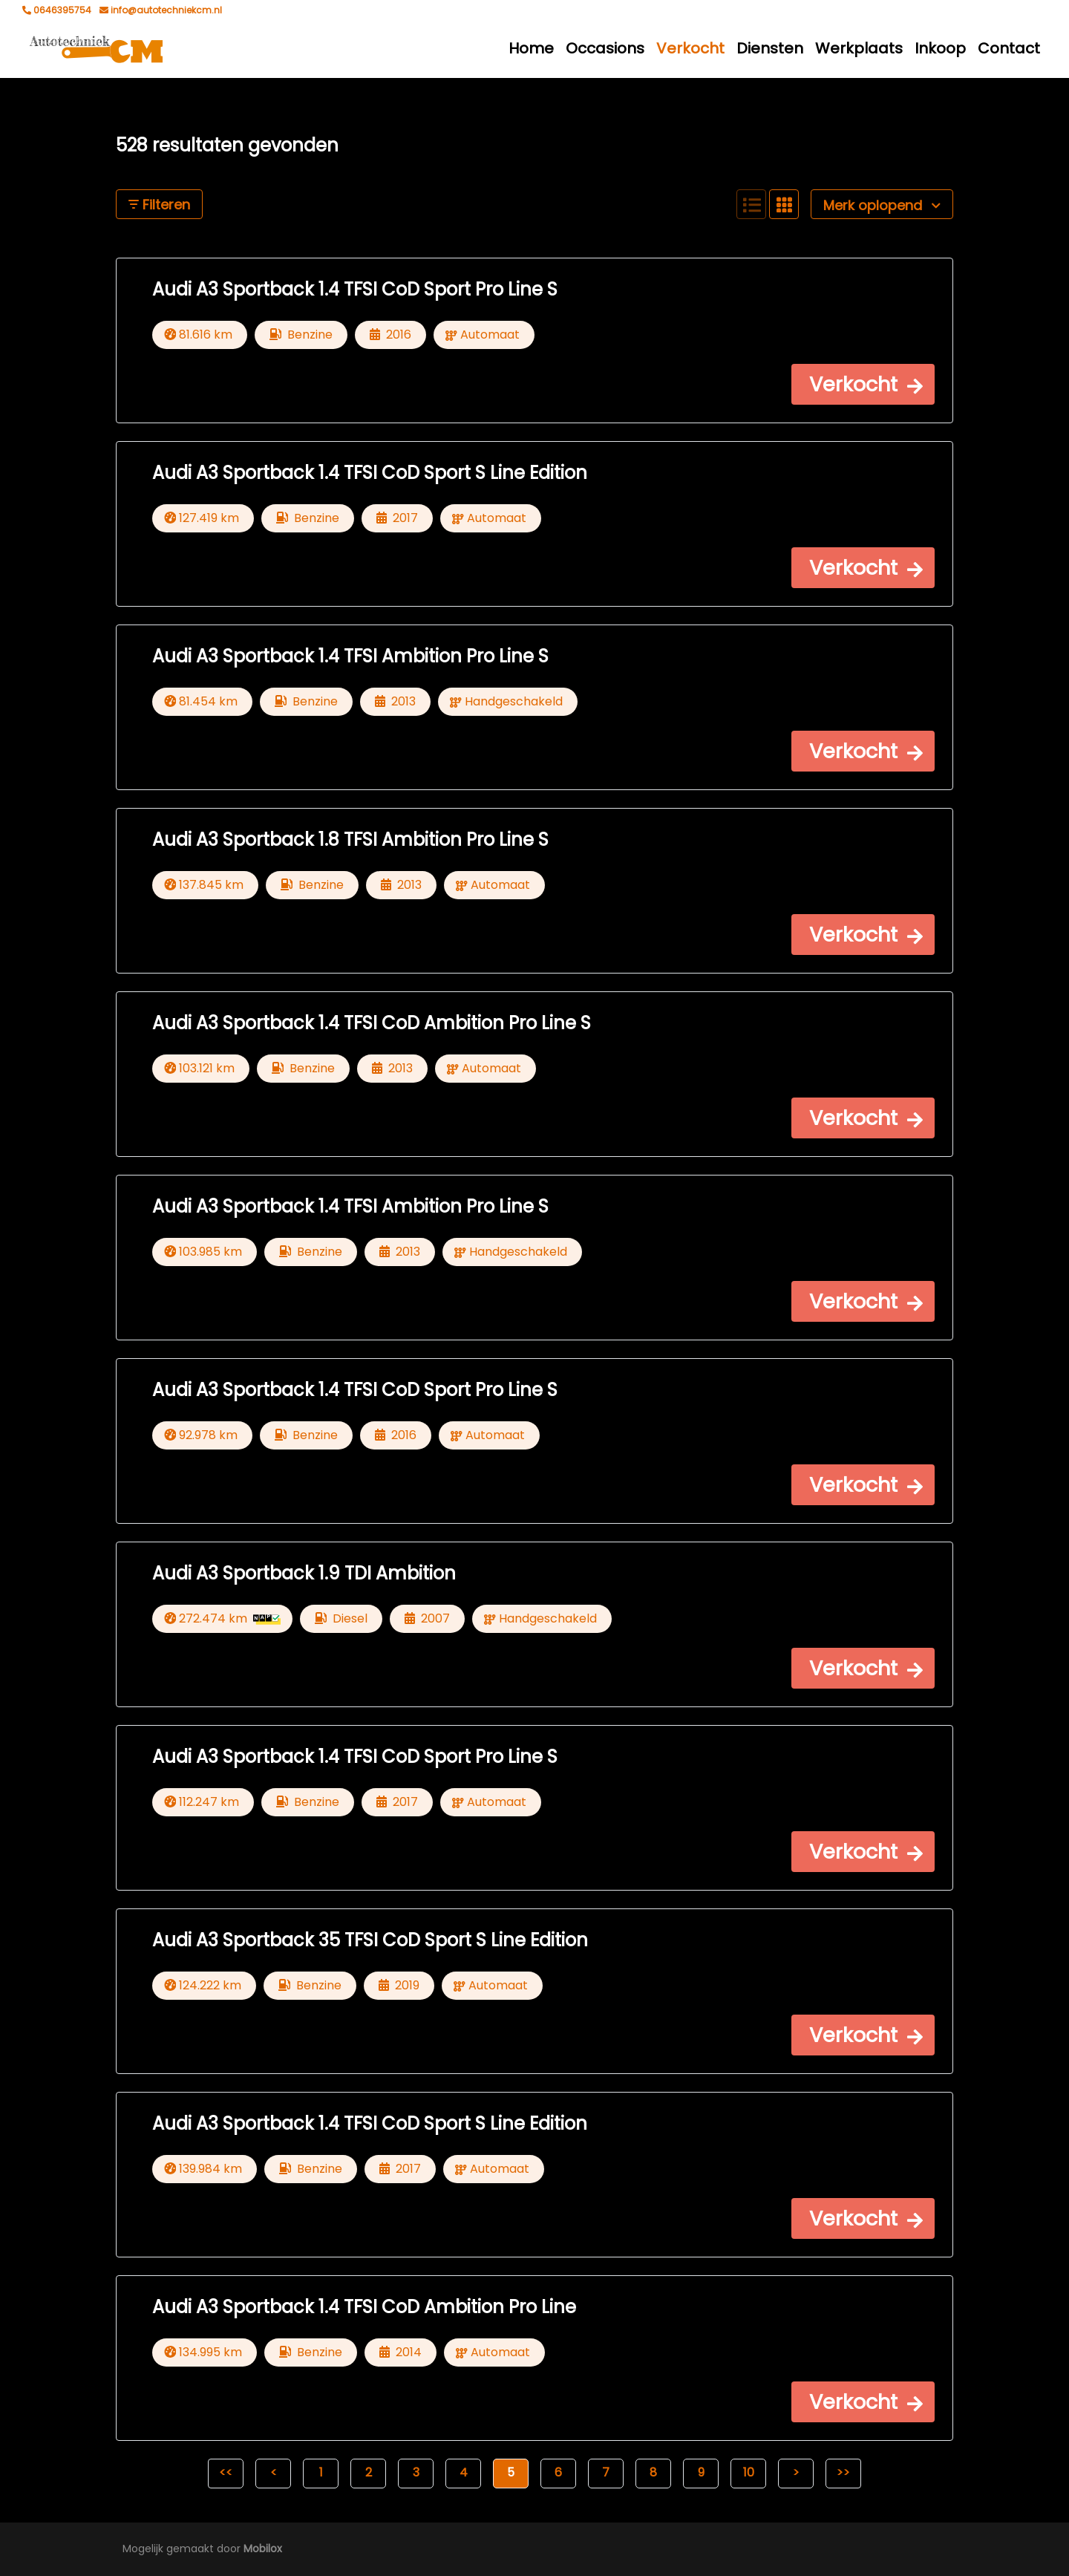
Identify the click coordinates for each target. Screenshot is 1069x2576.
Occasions (605, 48)
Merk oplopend (882, 205)
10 (748, 2472)
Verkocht (690, 48)
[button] (863, 384)
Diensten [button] (769, 48)
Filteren (159, 204)
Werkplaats (859, 48)
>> (843, 2472)
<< (225, 2472)
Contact (1009, 48)
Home (531, 48)
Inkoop (940, 48)
